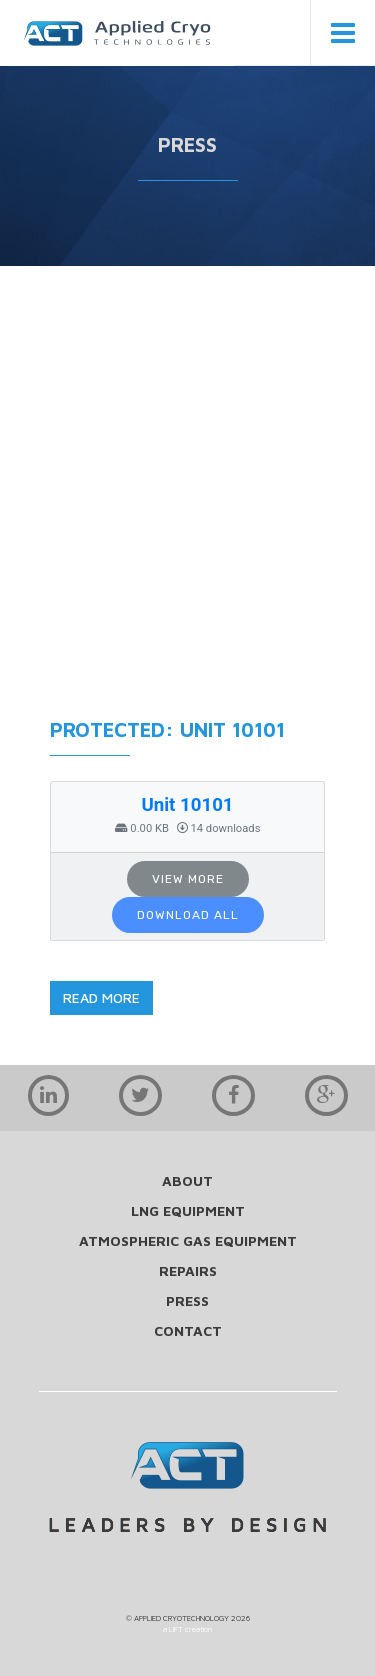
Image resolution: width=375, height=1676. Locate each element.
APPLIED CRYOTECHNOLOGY (181, 1618)
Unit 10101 (187, 805)
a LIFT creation (187, 1629)
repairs (188, 1270)
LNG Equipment (188, 1210)
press (187, 1300)
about (187, 1180)
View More (188, 879)
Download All (188, 915)
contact (188, 1330)
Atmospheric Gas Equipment (188, 1240)
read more (101, 997)
